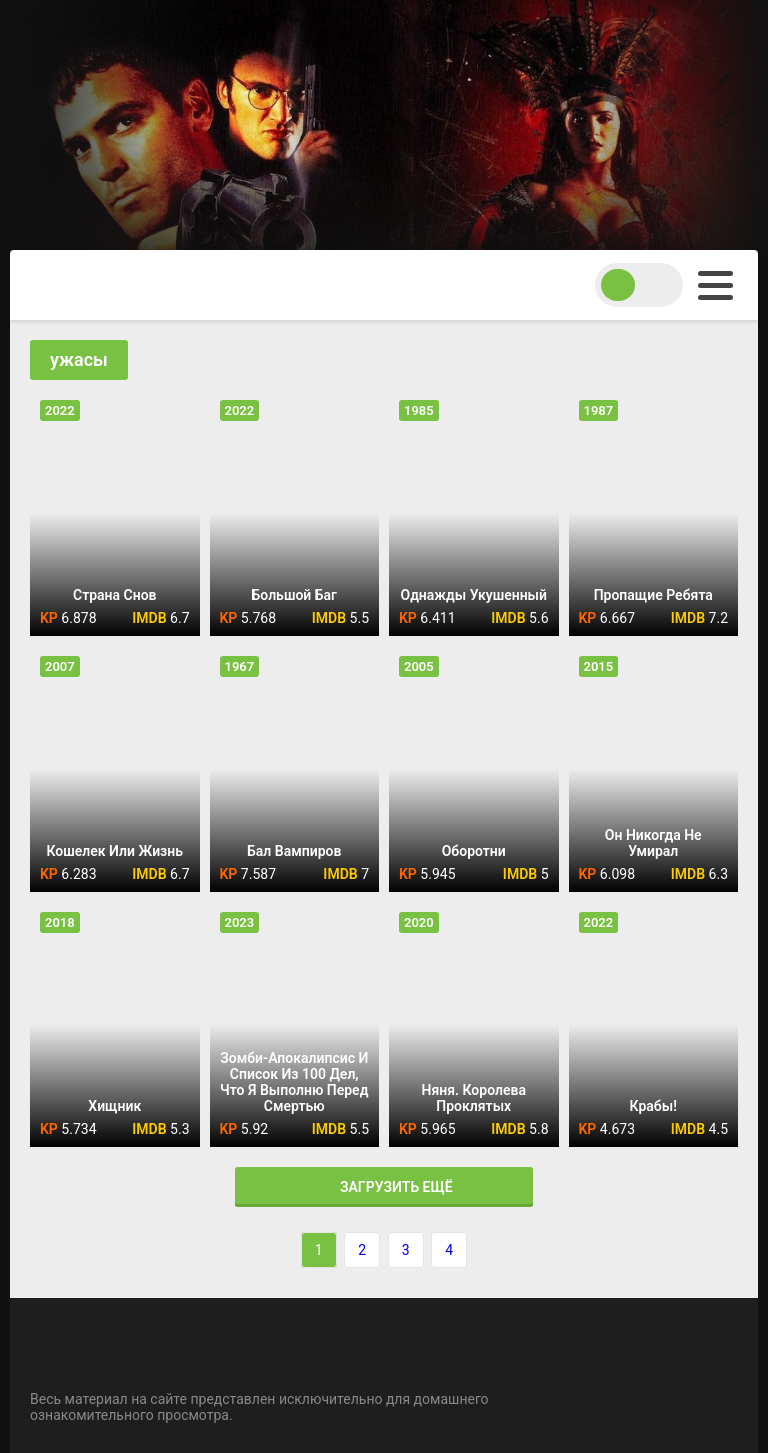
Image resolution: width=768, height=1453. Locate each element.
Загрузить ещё (383, 1187)
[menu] (715, 285)
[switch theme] (639, 285)
